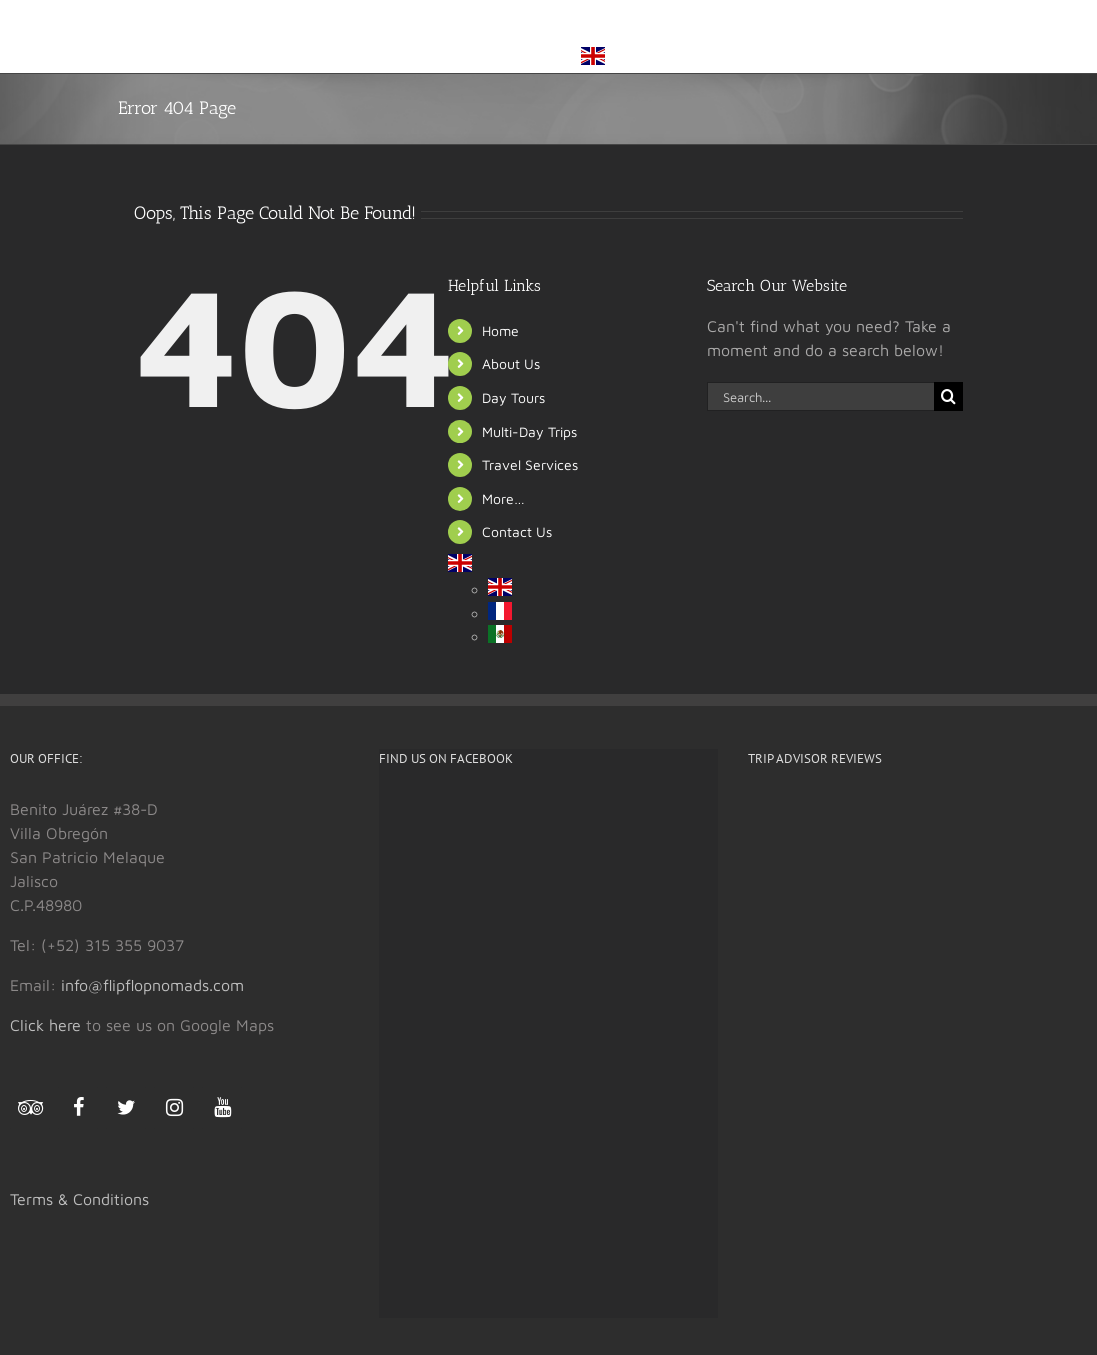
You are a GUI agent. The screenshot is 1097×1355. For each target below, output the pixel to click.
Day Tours (513, 397)
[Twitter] (126, 1108)
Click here (45, 1025)
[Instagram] (174, 1108)
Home (500, 330)
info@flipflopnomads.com (152, 985)
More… (503, 498)
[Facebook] (78, 1108)
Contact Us (517, 531)
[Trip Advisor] (30, 1112)
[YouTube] (222, 1108)
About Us (511, 363)
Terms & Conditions (79, 1199)
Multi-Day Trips (529, 431)
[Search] (948, 396)
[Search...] (821, 396)
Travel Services (530, 464)
